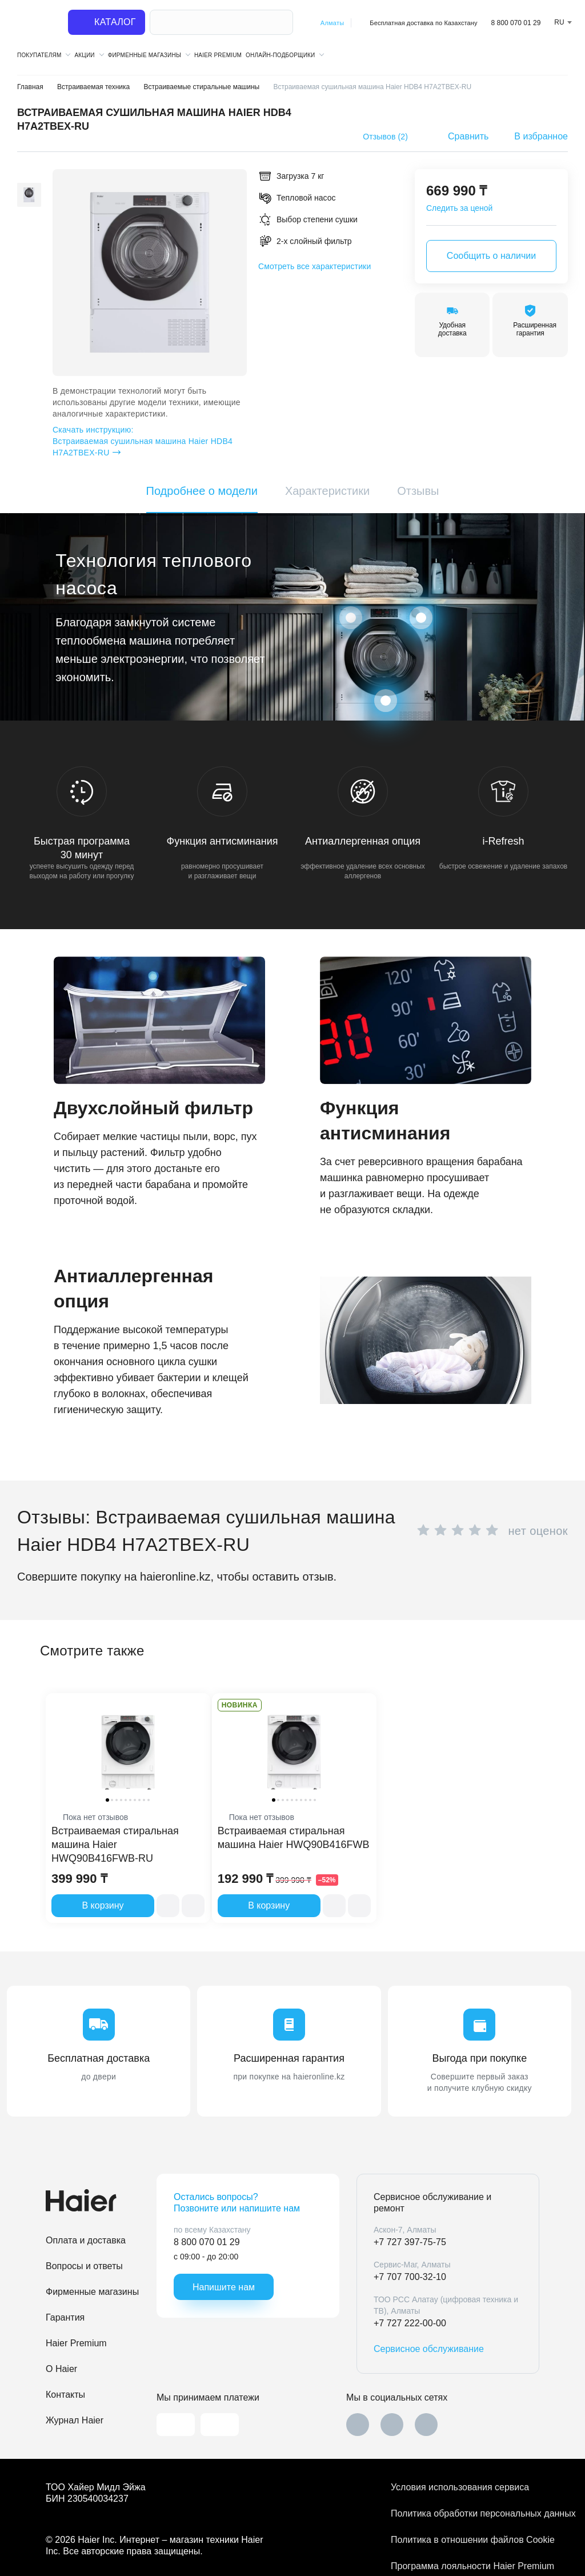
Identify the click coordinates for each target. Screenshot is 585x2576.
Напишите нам (224, 2287)
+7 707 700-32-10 (410, 2277)
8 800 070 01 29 (516, 23)
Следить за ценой (459, 208)
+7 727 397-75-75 (410, 2242)
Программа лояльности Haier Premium (465, 2566)
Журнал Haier (74, 2420)
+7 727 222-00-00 (410, 2323)
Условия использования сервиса (460, 2487)
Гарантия (65, 2317)
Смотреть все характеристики (314, 266)
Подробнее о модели (202, 491)
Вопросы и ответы (84, 2266)
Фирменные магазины (92, 2292)
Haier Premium (218, 55)
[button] (29, 176)
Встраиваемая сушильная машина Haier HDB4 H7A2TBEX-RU (144, 440)
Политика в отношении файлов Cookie (465, 2540)
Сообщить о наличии (491, 256)
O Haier (61, 2369)
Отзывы (418, 491)
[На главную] (35, 23)
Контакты (65, 2394)
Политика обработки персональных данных (465, 2513)
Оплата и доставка (86, 2240)
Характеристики (327, 491)
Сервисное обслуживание (429, 2349)
